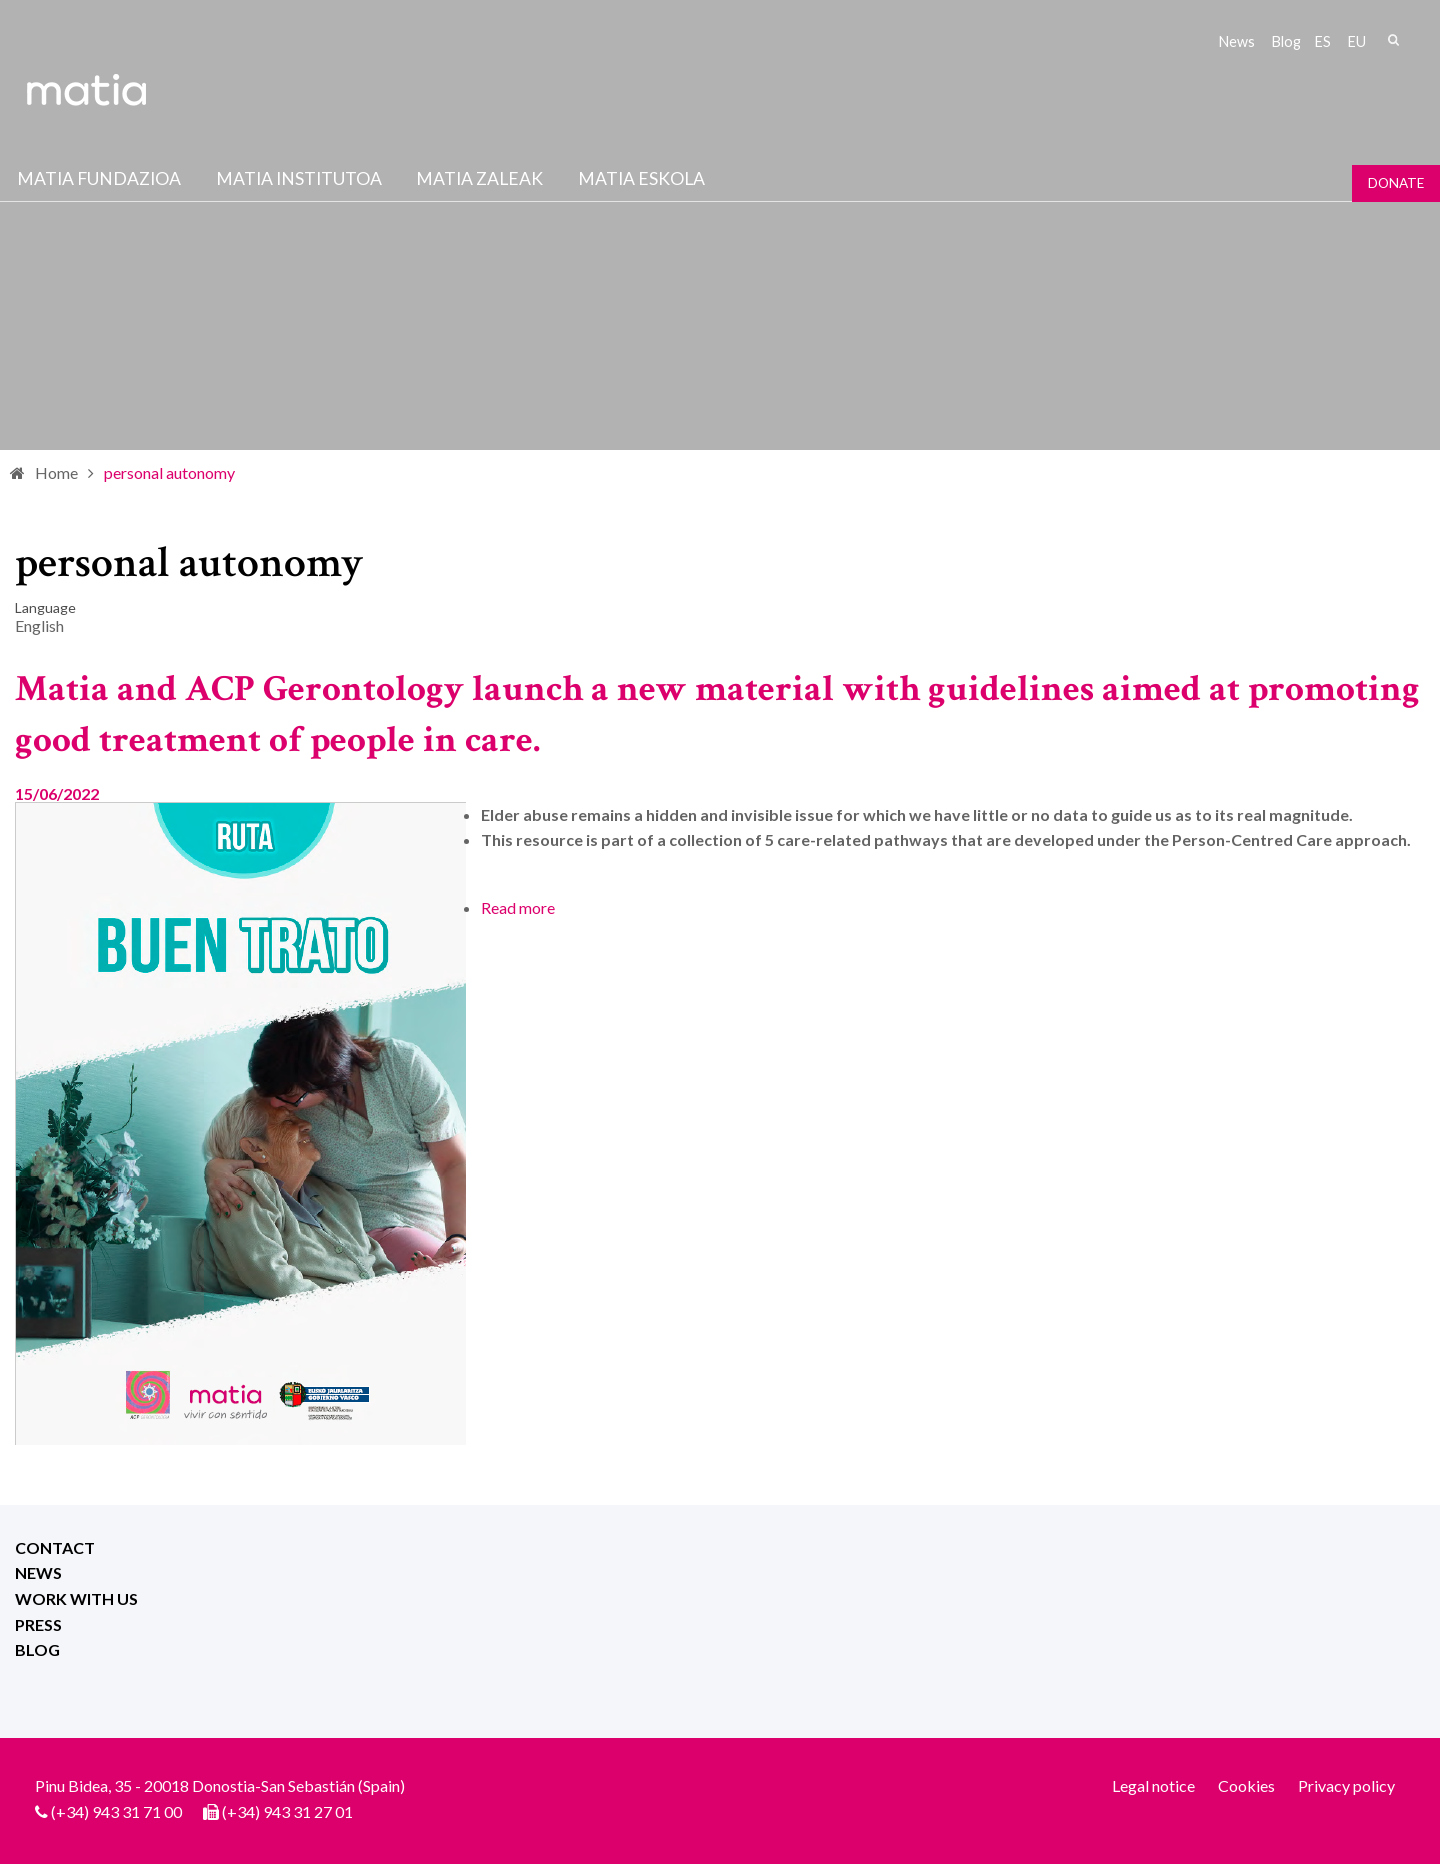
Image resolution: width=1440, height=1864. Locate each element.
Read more (518, 907)
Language (45, 608)
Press (38, 1624)
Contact (55, 1547)
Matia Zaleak (479, 178)
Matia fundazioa (99, 178)
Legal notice (1153, 1785)
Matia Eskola (641, 178)
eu (1357, 41)
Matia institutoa (299, 178)
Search (1393, 40)
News (1237, 41)
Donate (1396, 183)
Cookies (1246, 1785)
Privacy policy (1346, 1785)
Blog (1286, 41)
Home (56, 472)
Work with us (76, 1598)
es (1323, 41)
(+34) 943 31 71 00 (116, 1811)
